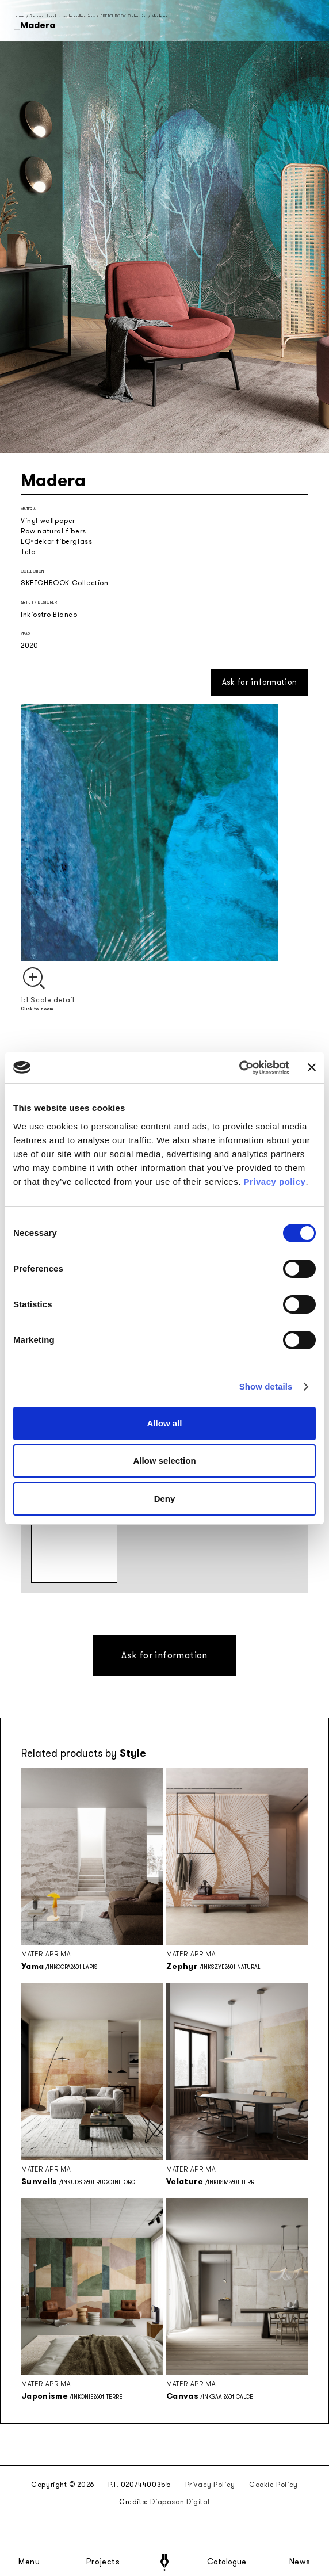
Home (19, 15)
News (300, 2562)
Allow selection (164, 1461)
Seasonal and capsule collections (62, 15)
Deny (164, 1498)
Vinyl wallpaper (48, 520)
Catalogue (226, 2562)
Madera (159, 15)
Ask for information (259, 682)
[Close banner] (312, 1067)
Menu (29, 2562)
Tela (28, 551)
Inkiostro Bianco (49, 614)
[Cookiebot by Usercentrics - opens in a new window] (239, 1067)
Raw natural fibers (53, 531)
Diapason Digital (180, 2501)
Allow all (164, 1423)
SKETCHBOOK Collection (123, 15)
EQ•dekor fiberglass (56, 541)
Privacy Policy (210, 2484)
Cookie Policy (273, 2484)
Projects (103, 2562)
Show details (266, 1386)
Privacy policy (275, 1181)
